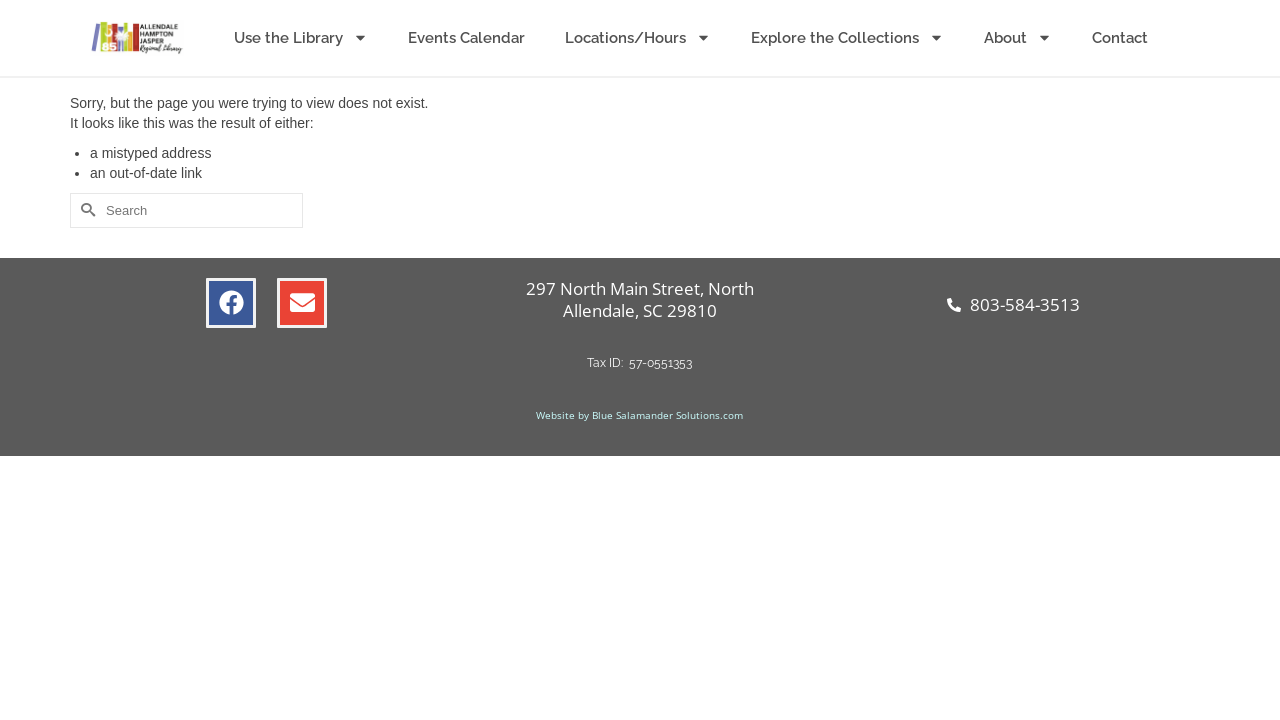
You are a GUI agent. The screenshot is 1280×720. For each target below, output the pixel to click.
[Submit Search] (85, 210)
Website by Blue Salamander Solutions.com (639, 415)
